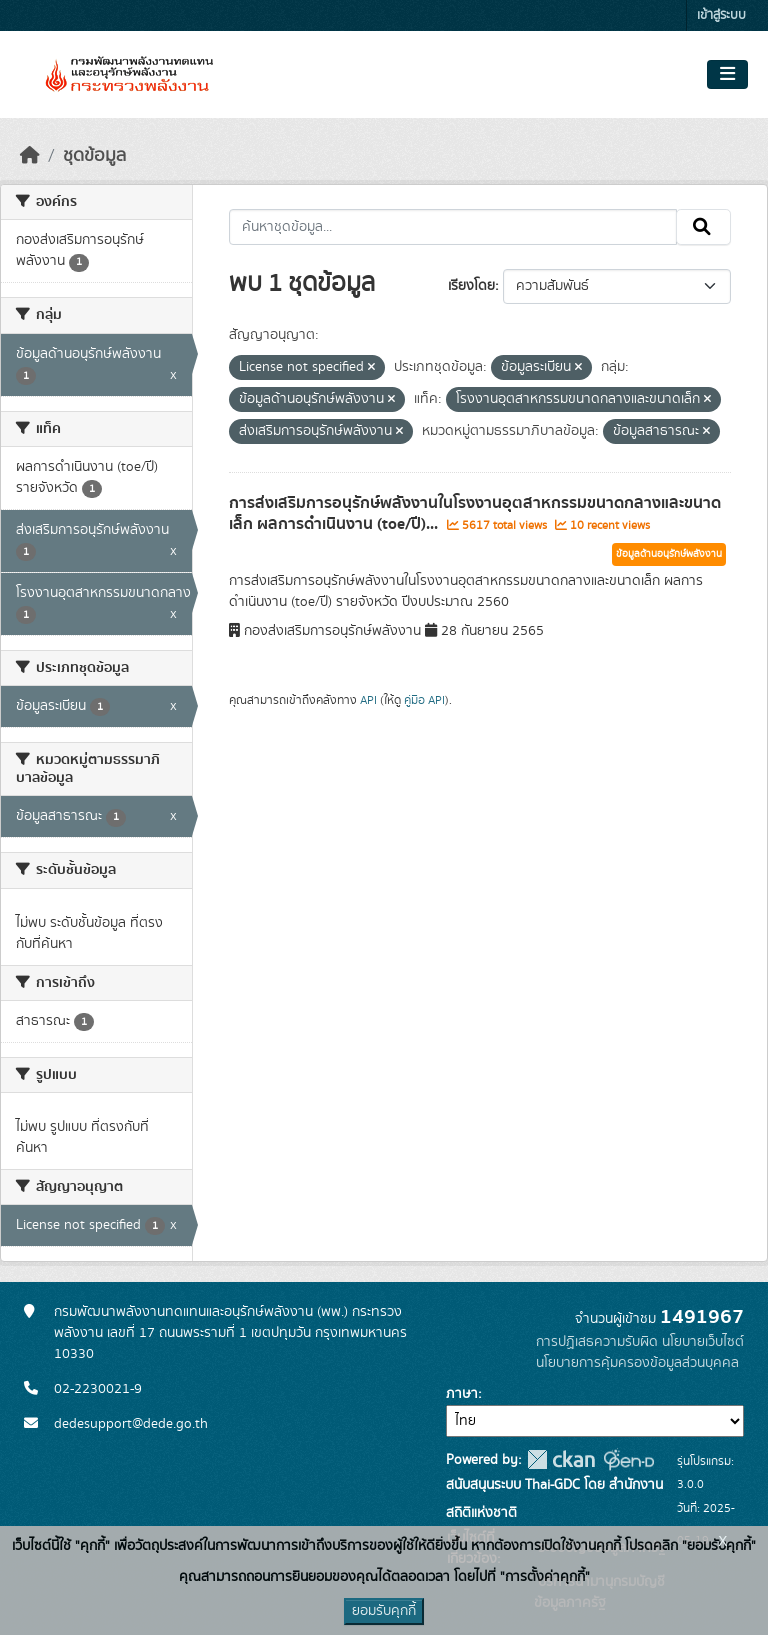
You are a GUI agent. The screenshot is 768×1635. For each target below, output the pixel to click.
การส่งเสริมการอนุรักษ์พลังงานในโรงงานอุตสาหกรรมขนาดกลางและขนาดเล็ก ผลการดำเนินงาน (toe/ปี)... (475, 513)
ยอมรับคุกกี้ (384, 1611)
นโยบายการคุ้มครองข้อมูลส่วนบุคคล (637, 1363)
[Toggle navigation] (727, 75)
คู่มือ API (424, 700)
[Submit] (703, 227)
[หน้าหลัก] (30, 156)
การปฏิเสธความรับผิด (597, 1342)
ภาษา (462, 1394)
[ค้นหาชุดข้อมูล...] (453, 227)
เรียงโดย (471, 286)
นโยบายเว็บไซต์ (703, 1342)
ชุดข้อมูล (94, 156)
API (368, 700)
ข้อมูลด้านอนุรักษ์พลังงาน (669, 554)
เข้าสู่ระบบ (721, 15)
